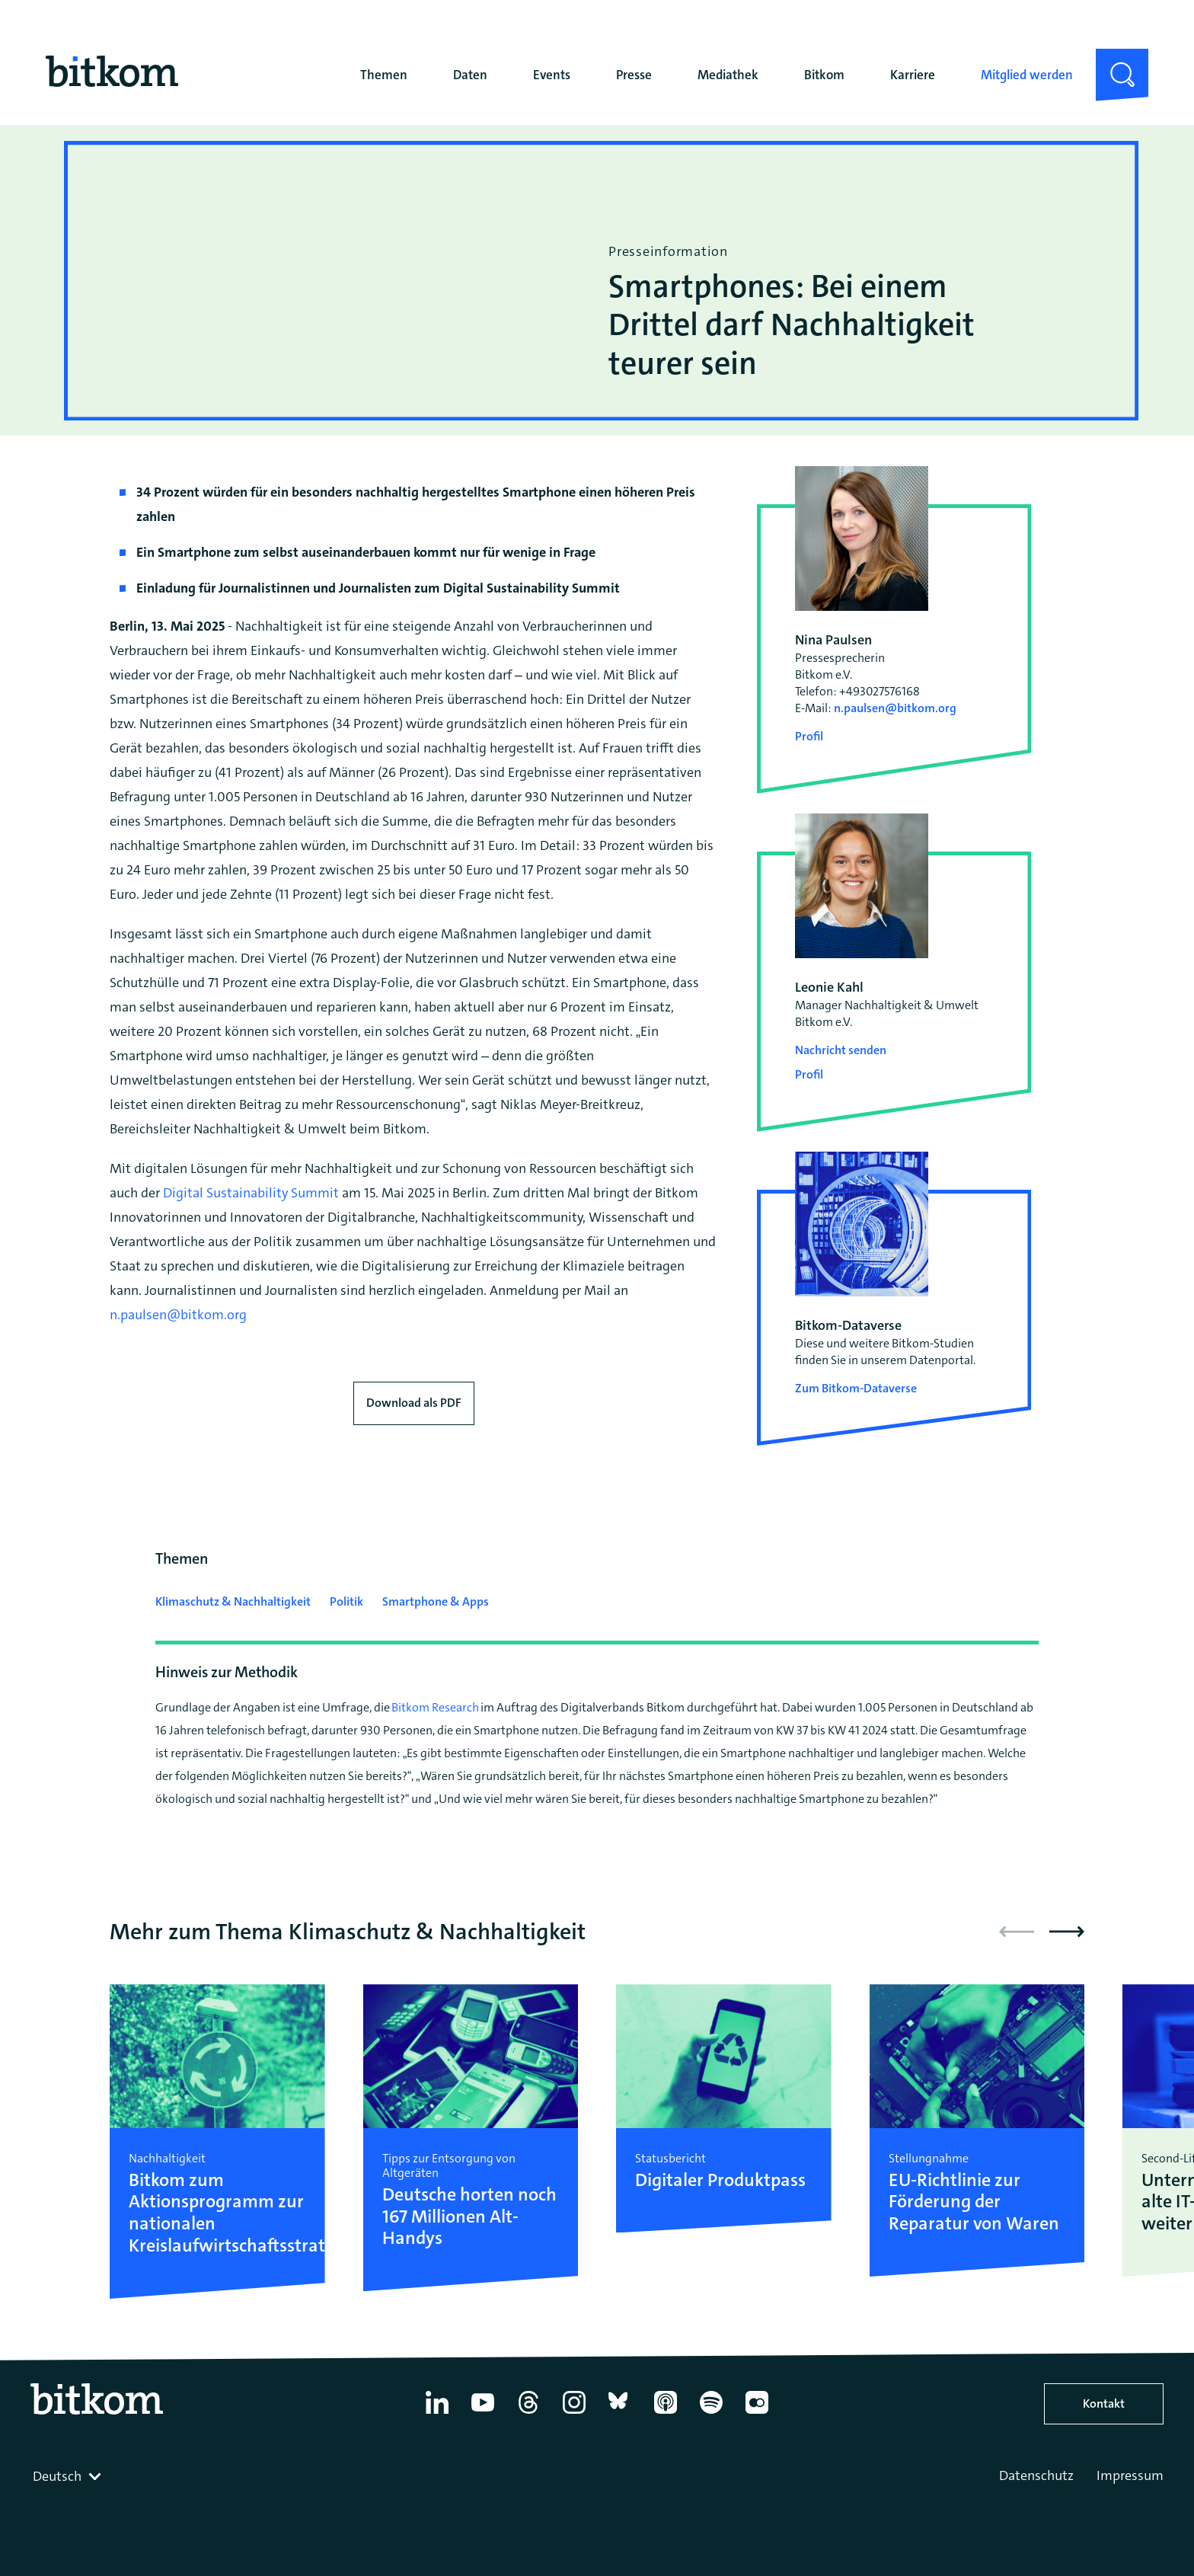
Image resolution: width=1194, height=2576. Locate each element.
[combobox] (68, 2476)
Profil (809, 736)
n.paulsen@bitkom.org (181, 1315)
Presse (634, 74)
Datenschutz (1036, 2475)
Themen (383, 74)
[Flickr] (756, 2413)
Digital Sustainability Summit (251, 1193)
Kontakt (1104, 2403)
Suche (1113, 61)
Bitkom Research (435, 1707)
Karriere (912, 74)
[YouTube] (482, 2413)
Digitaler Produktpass (720, 2180)
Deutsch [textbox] (57, 2476)
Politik (346, 1601)
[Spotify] (711, 2413)
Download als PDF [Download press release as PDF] (413, 1403)
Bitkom (824, 74)
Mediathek (728, 74)
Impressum (1130, 2475)
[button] (1066, 1931)
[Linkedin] (437, 2413)
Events (551, 74)
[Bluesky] (619, 2413)
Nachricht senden (840, 1050)
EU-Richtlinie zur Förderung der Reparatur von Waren (974, 2202)
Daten (470, 74)
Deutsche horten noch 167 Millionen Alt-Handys (469, 2216)
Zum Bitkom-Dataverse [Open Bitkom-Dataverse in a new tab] (856, 1388)
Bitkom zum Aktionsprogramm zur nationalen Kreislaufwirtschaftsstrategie (217, 2213)
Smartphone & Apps (435, 1601)
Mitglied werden (1027, 74)
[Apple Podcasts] (665, 2413)
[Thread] (528, 2413)
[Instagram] (574, 2413)
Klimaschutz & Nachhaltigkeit (233, 1601)
